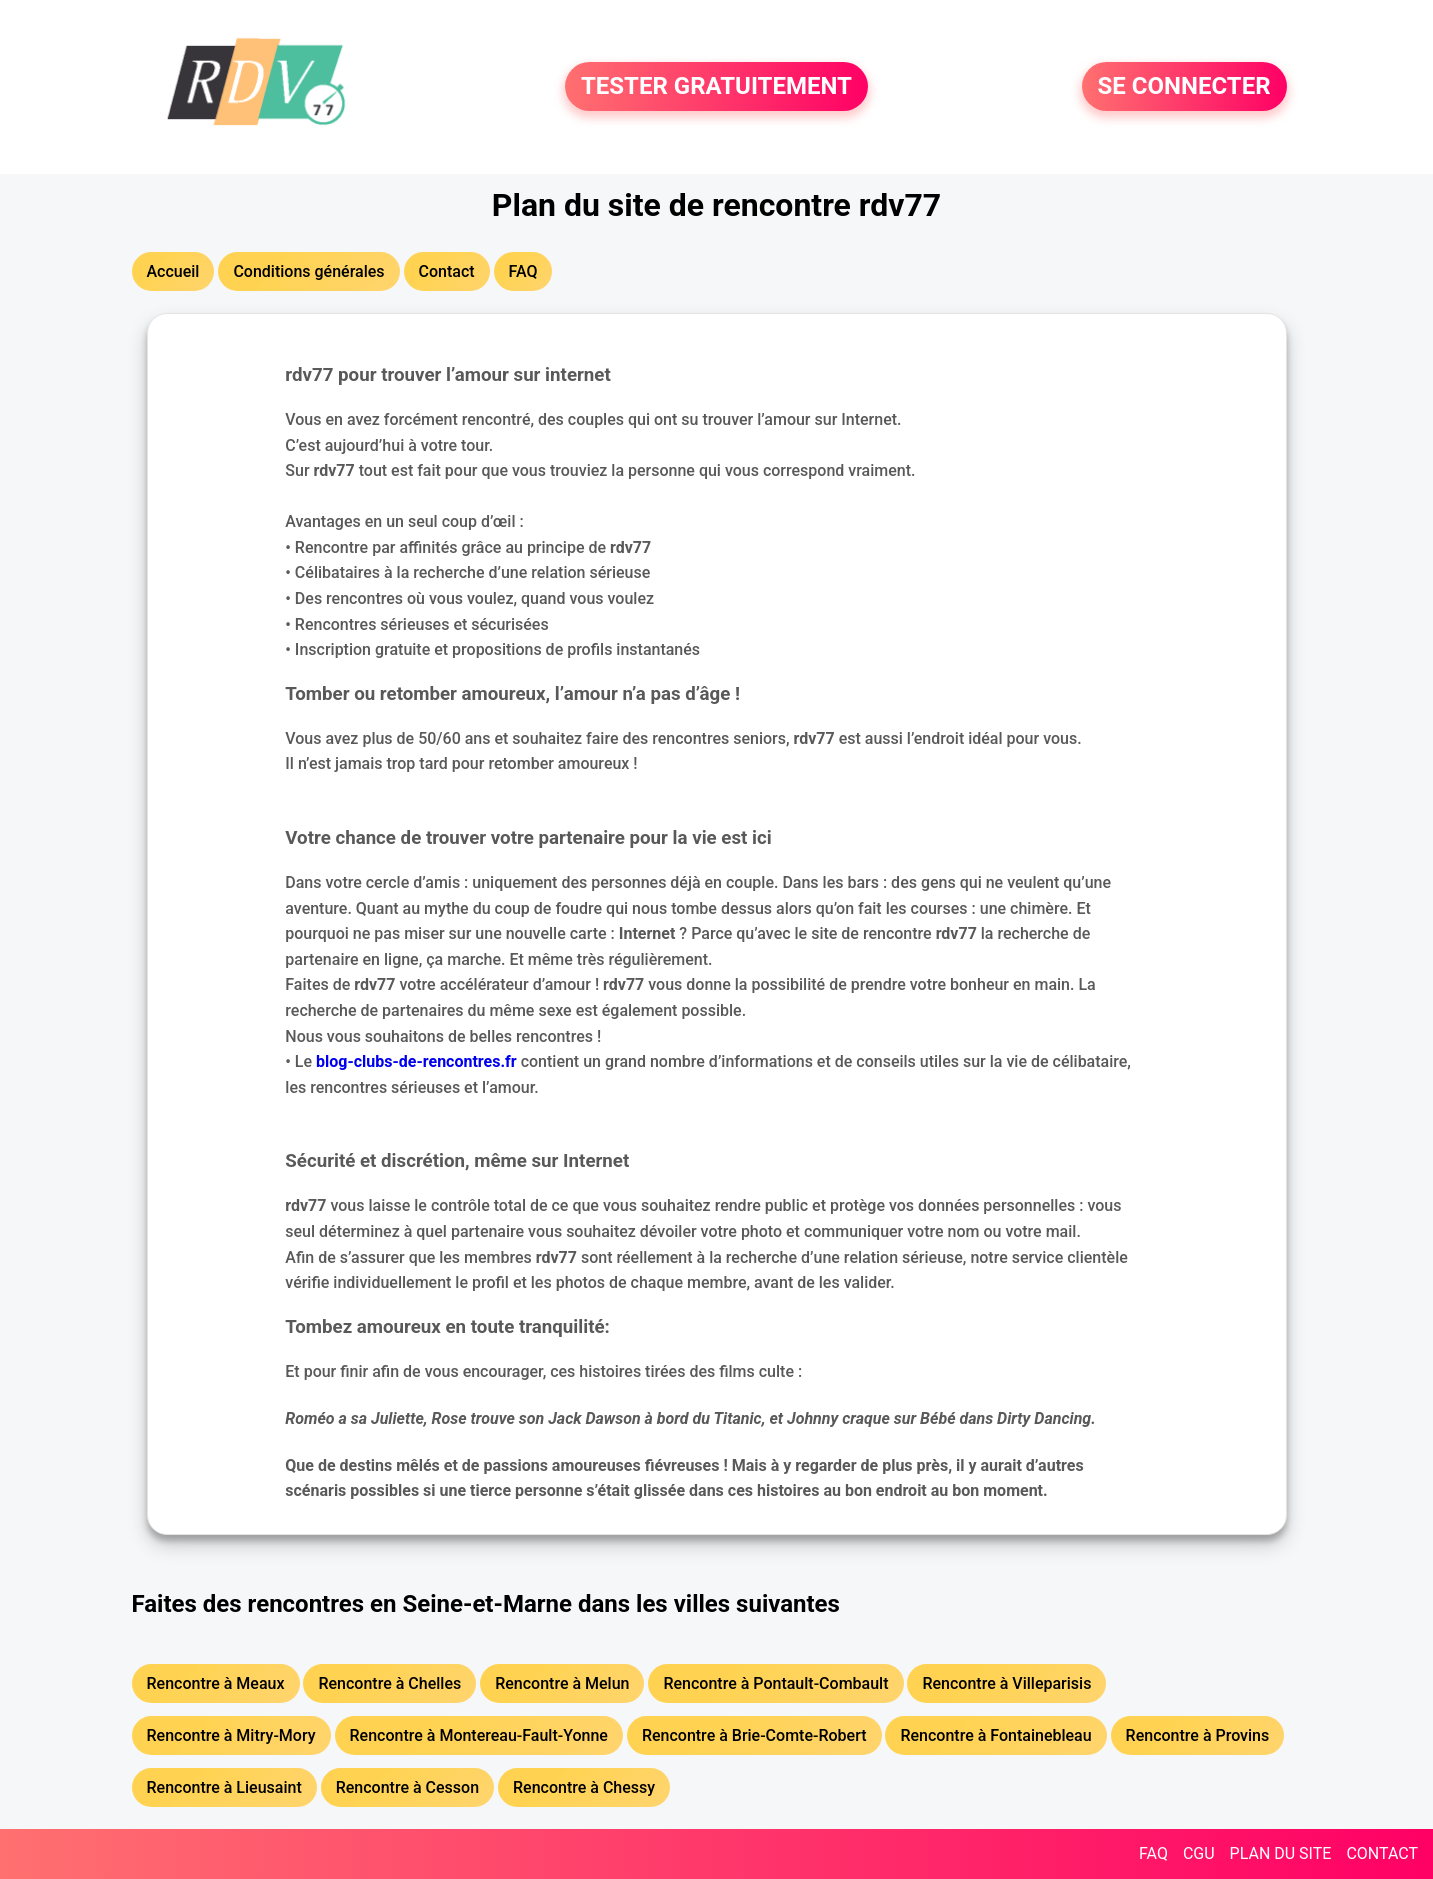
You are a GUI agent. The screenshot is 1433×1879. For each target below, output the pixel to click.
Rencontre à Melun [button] (562, 1683)
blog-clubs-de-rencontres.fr (416, 1061)
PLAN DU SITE (1281, 1853)
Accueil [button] (173, 271)
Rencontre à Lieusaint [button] (224, 1787)
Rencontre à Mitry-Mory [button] (231, 1735)
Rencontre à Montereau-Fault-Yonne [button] (479, 1735)
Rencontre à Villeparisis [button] (1006, 1683)
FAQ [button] (523, 271)
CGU (1199, 1853)
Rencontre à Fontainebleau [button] (995, 1735)
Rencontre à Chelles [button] (389, 1683)
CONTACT (1382, 1853)
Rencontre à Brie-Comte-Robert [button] (754, 1735)
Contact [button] (447, 271)
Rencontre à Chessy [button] (584, 1787)
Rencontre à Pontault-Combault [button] (775, 1683)
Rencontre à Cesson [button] (407, 1787)
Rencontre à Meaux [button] (216, 1683)
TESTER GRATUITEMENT (716, 87)
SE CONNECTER (1184, 87)
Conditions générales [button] (308, 271)
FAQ (1153, 1853)
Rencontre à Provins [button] (1198, 1735)
